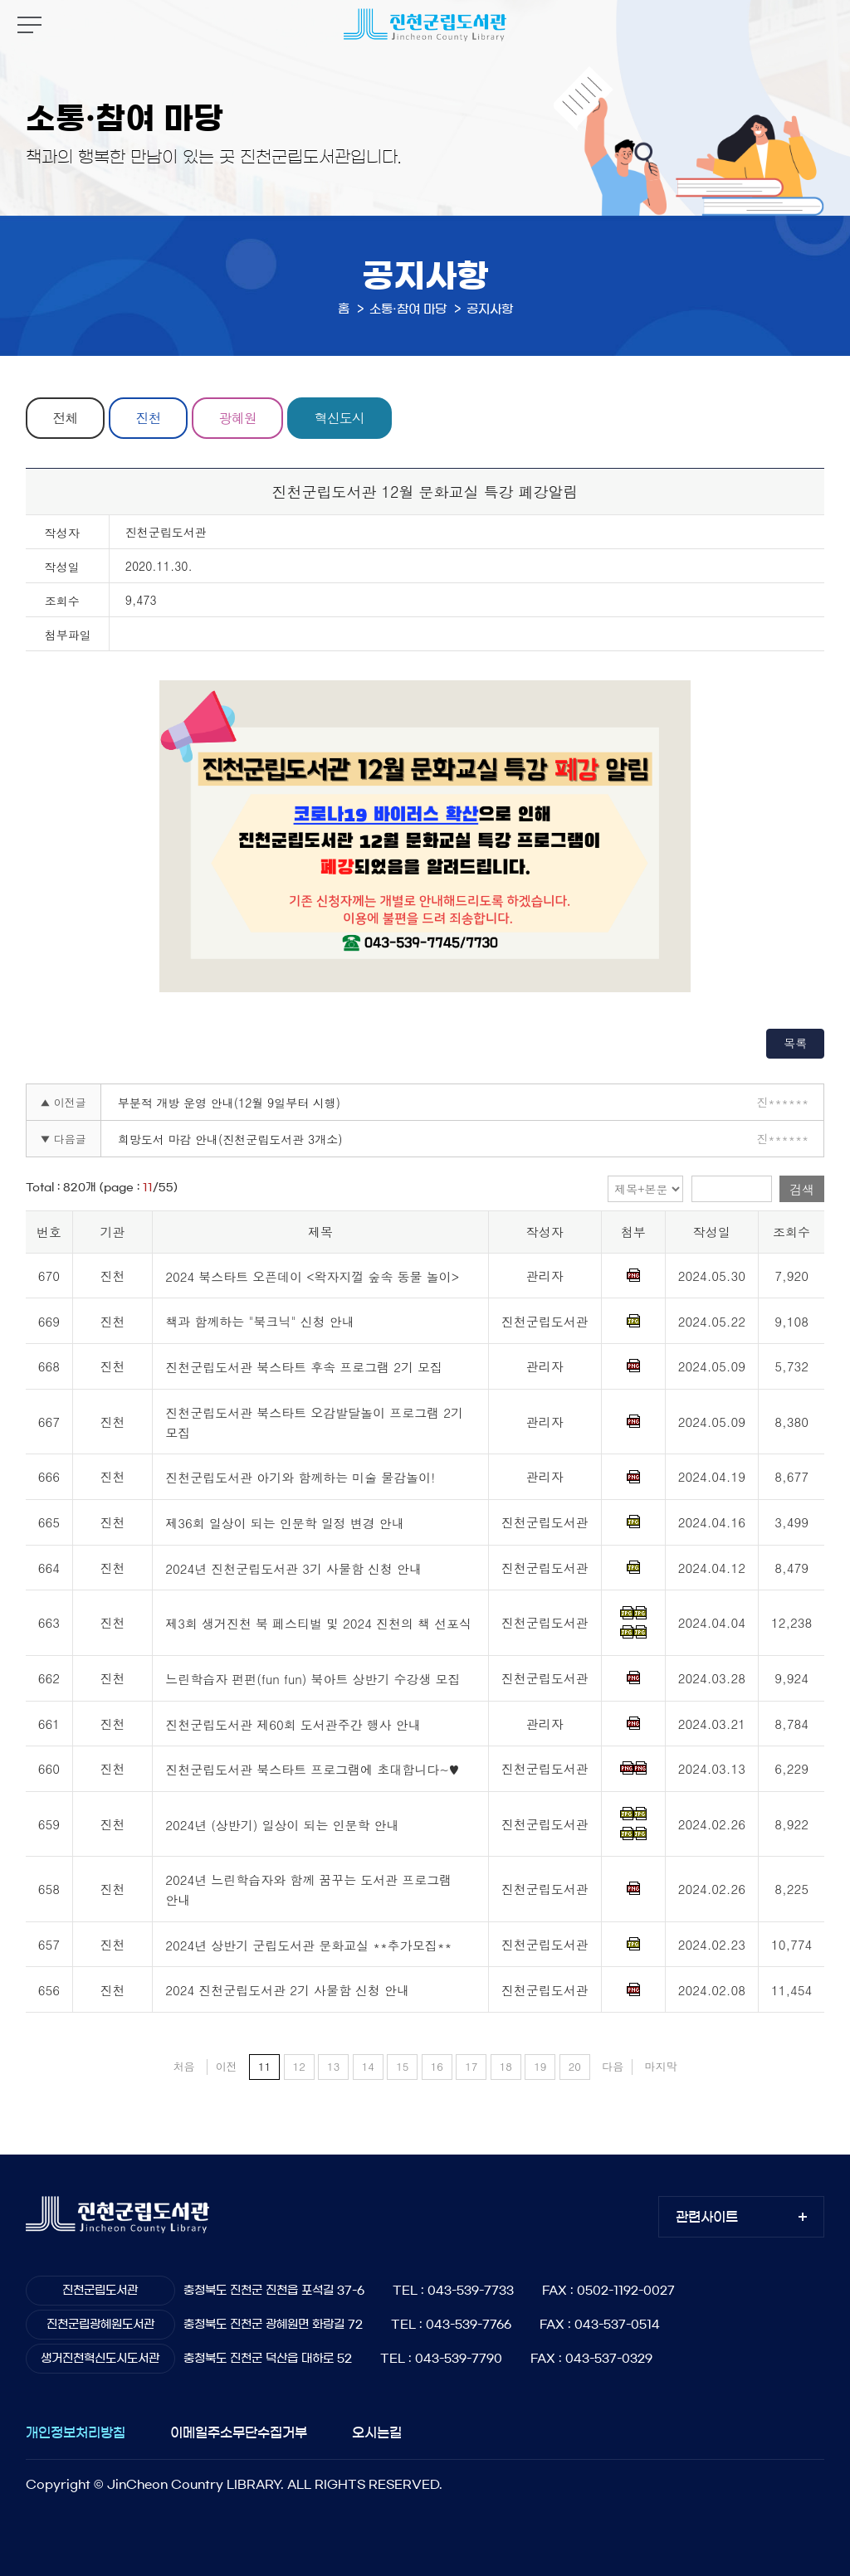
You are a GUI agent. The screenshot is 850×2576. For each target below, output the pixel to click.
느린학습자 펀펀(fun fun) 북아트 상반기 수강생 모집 (312, 1678)
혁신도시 (339, 417)
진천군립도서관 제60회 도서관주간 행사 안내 (293, 1724)
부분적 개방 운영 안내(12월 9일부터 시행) (229, 1102)
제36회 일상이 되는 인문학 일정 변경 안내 (284, 1522)
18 (506, 2066)
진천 (148, 417)
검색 (801, 1189)
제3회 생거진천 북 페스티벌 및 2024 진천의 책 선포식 (318, 1624)
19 (540, 2066)
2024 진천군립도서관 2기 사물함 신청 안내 (287, 1990)
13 (333, 2066)
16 (437, 2066)
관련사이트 (707, 2216)
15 (402, 2066)
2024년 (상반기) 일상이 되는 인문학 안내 (281, 1824)
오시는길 (377, 2432)
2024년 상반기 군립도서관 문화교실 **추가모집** (308, 1945)
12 (299, 2066)
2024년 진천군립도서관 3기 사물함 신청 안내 (293, 1568)
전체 (64, 417)
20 (575, 2066)
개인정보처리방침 (75, 2432)
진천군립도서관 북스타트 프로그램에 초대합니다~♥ (312, 1769)
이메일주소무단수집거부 (238, 2432)
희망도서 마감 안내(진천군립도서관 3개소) (230, 1139)
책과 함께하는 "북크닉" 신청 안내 (259, 1322)
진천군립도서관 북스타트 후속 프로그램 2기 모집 (303, 1367)
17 (471, 2066)
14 (368, 2066)
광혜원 (237, 417)
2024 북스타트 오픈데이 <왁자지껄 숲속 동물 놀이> (312, 1276)
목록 (795, 1043)
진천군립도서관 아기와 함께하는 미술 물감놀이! (300, 1478)
